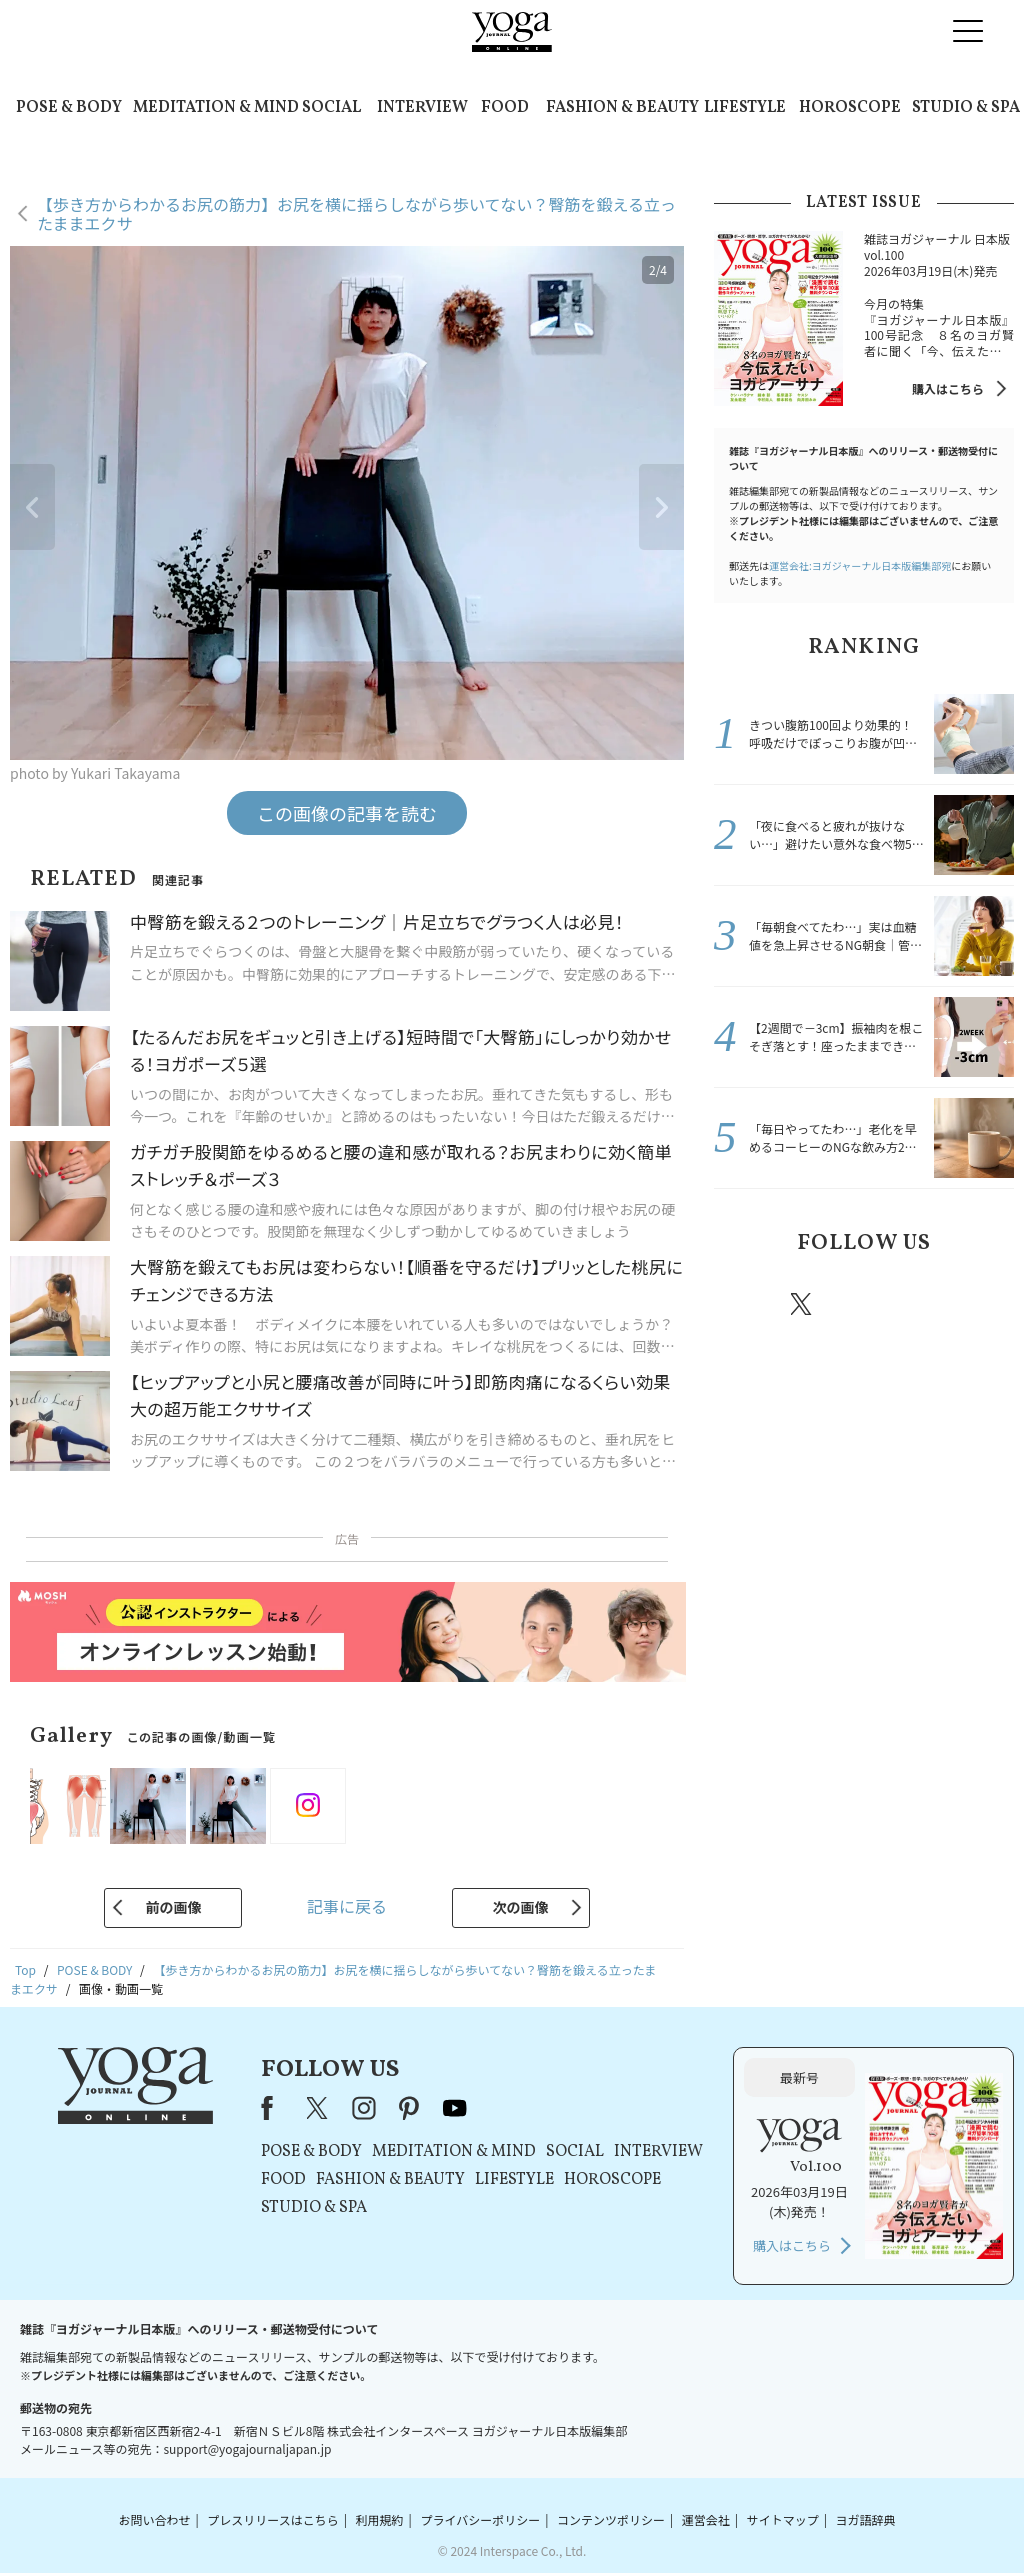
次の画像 (521, 1907)
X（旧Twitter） (319, 2108)
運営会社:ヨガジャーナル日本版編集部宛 (860, 565)
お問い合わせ (154, 2519)
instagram (861, 1303)
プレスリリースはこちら (272, 2519)
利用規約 (380, 2519)
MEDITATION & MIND (216, 108)
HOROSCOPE (850, 108)
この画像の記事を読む (347, 813)
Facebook (745, 1304)
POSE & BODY (69, 108)
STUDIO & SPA (966, 108)
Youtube (979, 1304)
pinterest (922, 1304)
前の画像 (173, 1907)
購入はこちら (948, 388)
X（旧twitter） (803, 1304)
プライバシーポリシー (480, 2519)
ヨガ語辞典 (866, 2519)
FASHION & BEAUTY (622, 108)
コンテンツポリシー (611, 2519)
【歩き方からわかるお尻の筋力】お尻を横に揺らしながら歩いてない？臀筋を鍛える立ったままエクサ (356, 213)
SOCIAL (331, 108)
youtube (455, 2108)
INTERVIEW (422, 108)
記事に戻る (347, 1906)
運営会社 (706, 2519)
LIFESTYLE (745, 108)
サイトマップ (783, 2519)
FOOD (505, 108)
